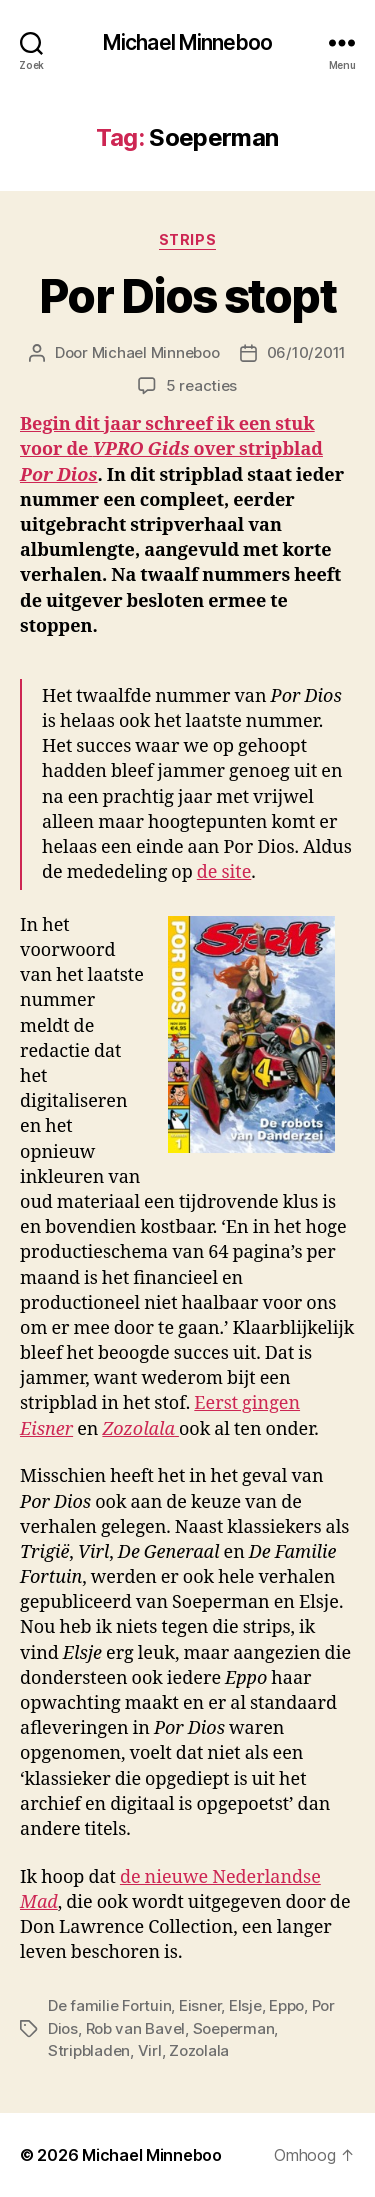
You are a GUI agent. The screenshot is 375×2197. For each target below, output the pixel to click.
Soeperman (234, 2028)
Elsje (245, 2005)
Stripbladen (89, 2050)
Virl (150, 2050)
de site (224, 872)
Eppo (286, 2005)
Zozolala (199, 2050)
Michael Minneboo (187, 42)
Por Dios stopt (187, 296)
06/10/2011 (306, 352)
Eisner (200, 2005)
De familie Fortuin (109, 2005)
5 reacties (201, 385)
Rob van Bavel (136, 2028)
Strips (187, 239)
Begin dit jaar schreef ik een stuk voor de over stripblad (171, 449)
